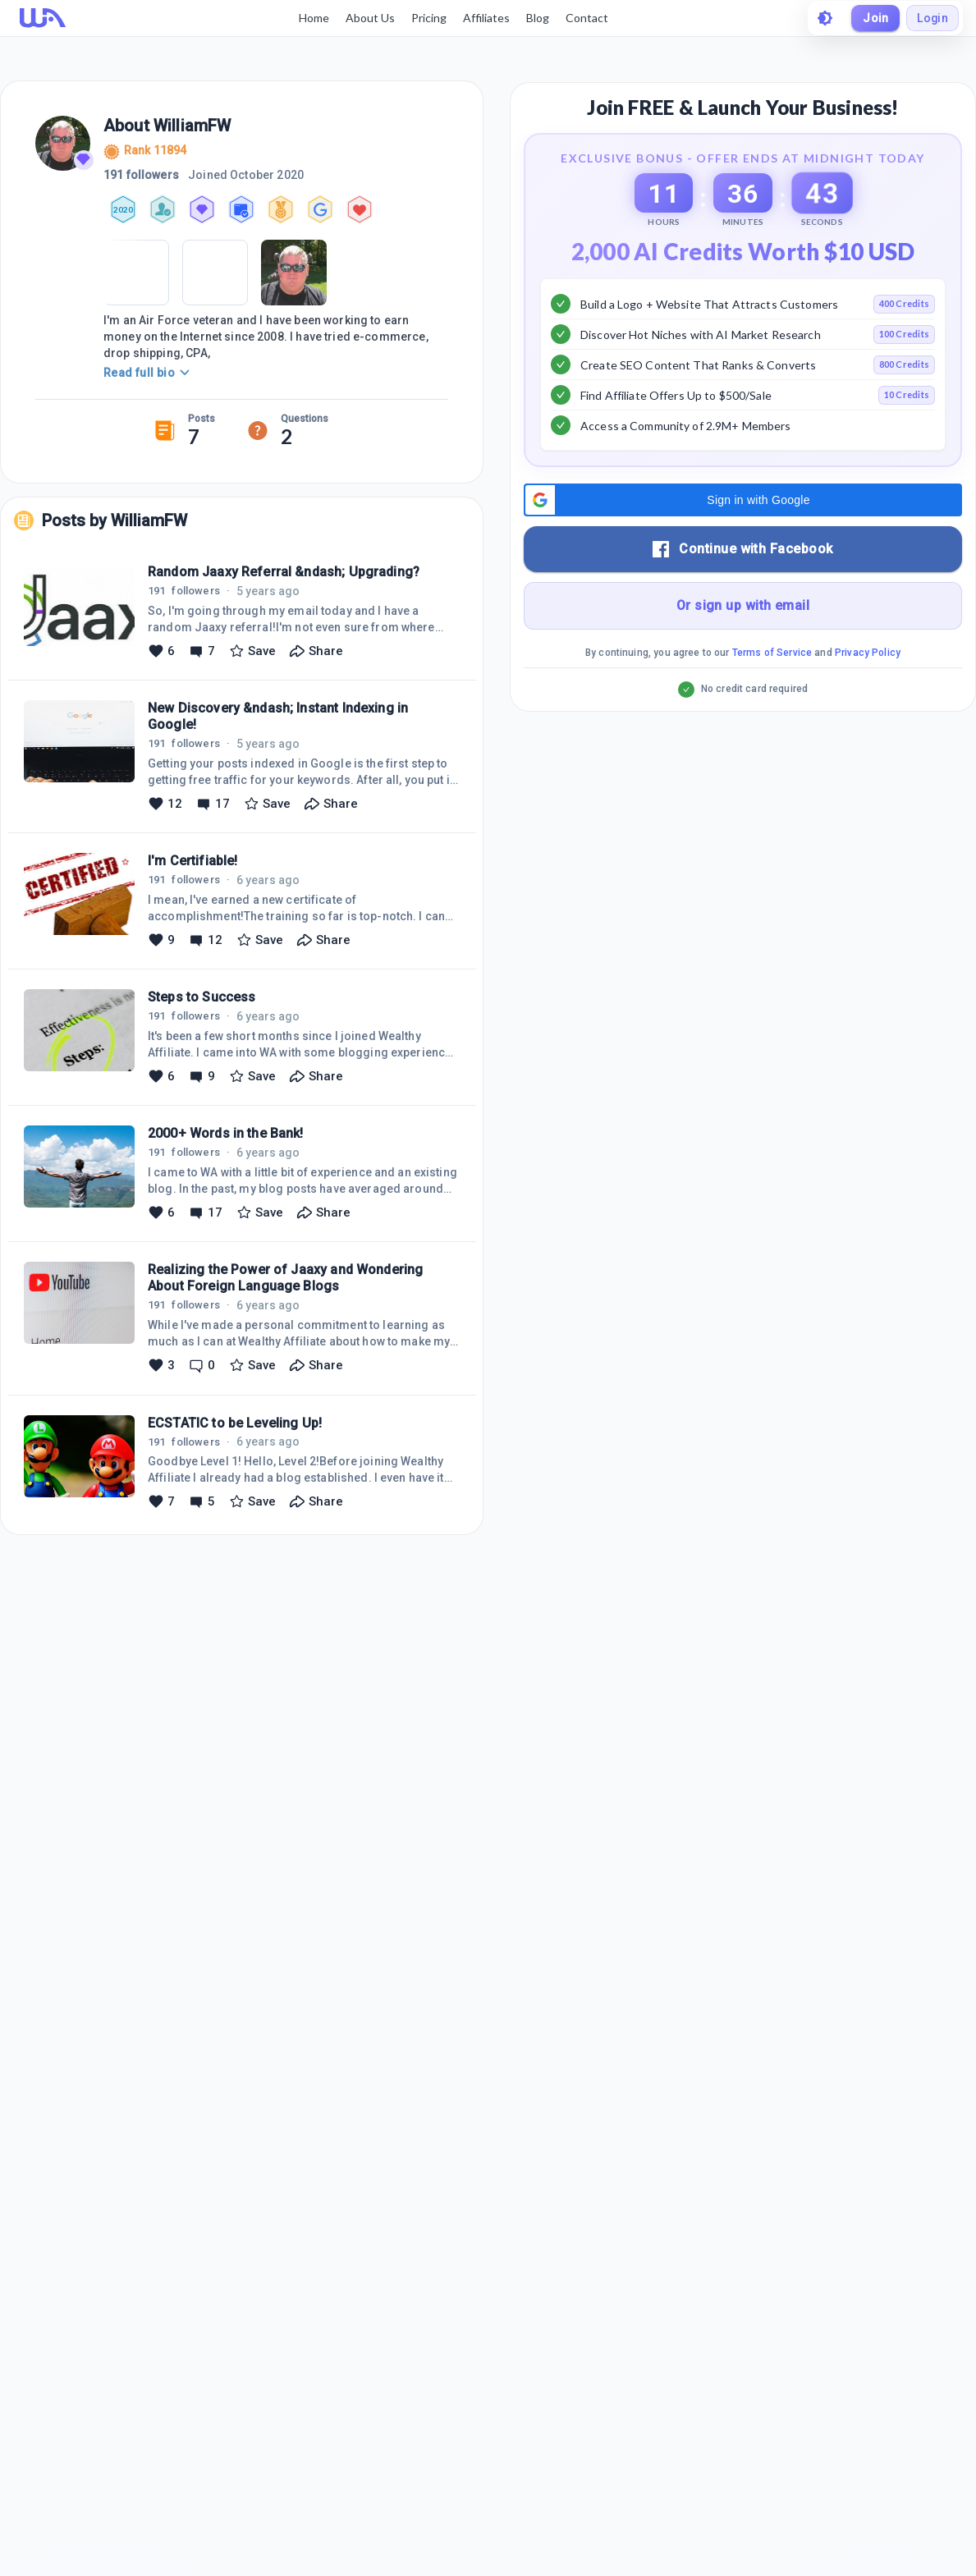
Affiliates (485, 18)
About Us (369, 18)
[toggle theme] (823, 18)
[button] (743, 541)
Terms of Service (772, 693)
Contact (586, 18)
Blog (536, 18)
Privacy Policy (867, 693)
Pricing (428, 18)
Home (313, 18)
